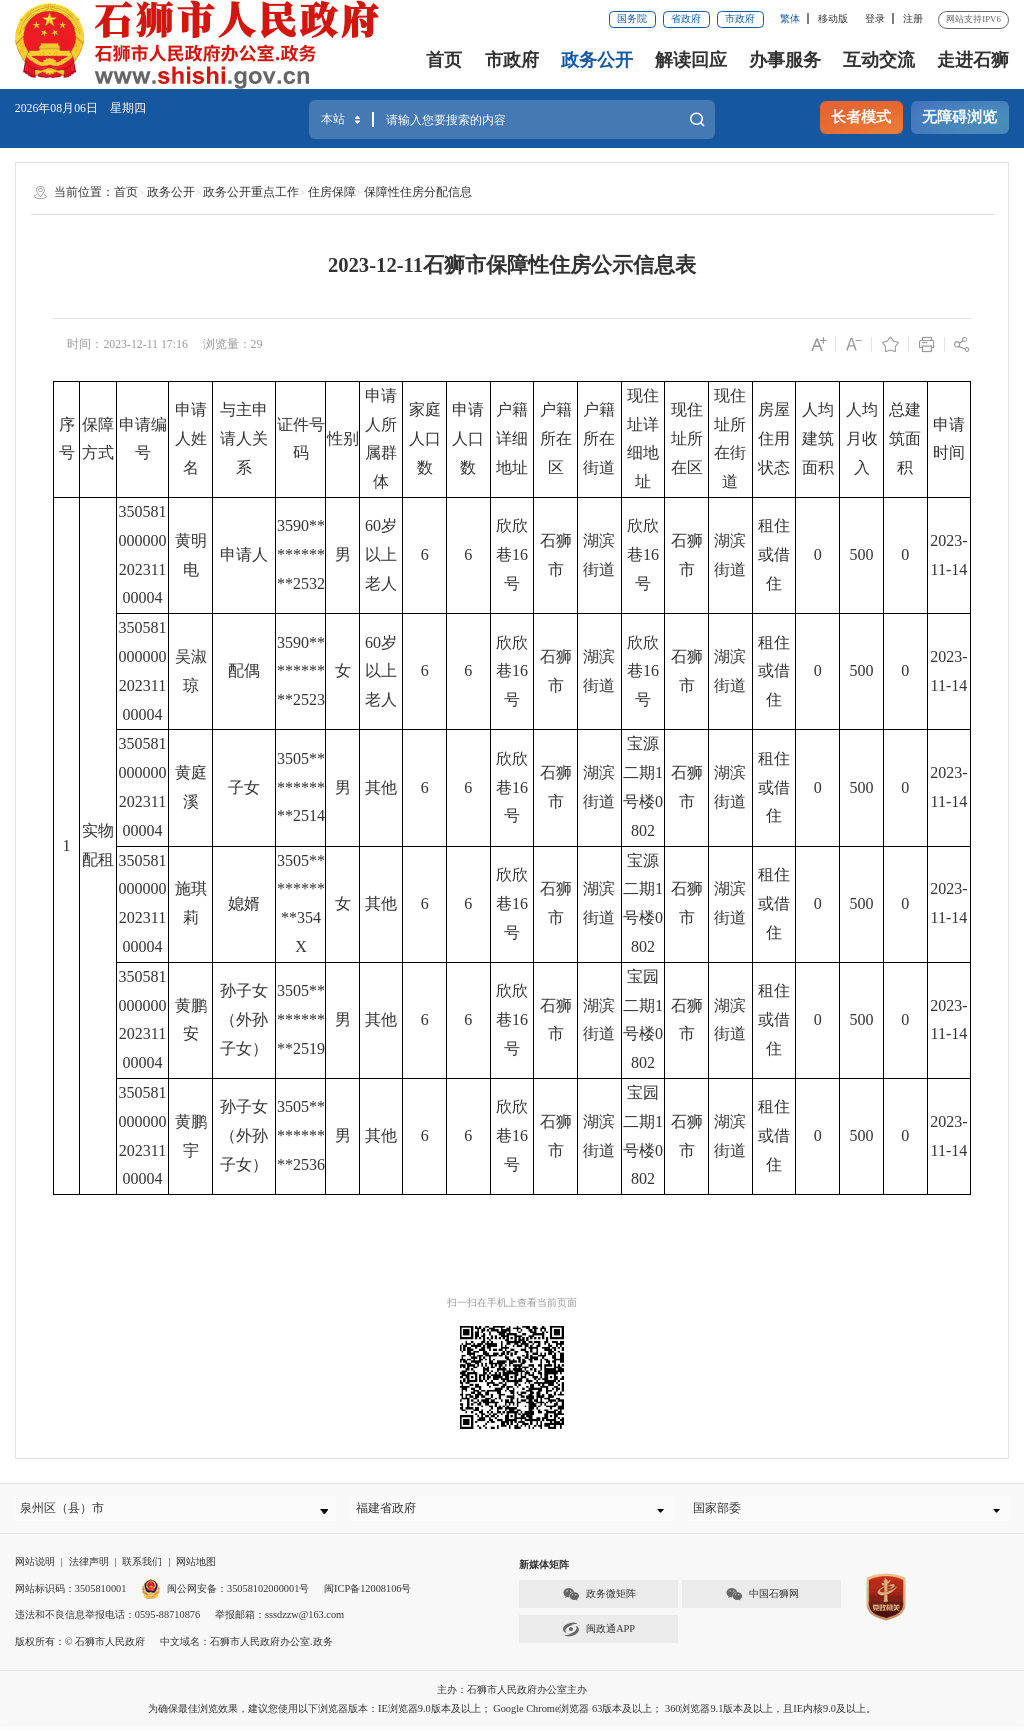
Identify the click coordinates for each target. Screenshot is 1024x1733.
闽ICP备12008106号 (367, 1593)
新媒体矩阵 (544, 1570)
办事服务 (785, 60)
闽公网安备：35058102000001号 (225, 1593)
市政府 (740, 18)
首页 (444, 60)
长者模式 (861, 117)
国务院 (632, 18)
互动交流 (879, 60)
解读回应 (691, 60)
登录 (875, 18)
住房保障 (332, 192)
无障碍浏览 (959, 117)
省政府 (686, 18)
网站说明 (35, 1567)
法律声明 (89, 1567)
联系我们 (142, 1567)
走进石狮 (973, 60)
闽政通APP (598, 1635)
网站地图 (196, 1567)
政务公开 (597, 60)
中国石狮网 (762, 1600)
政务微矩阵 (599, 1600)
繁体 (790, 18)
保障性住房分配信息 (418, 192)
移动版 (833, 18)
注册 (913, 18)
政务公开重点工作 (251, 192)
